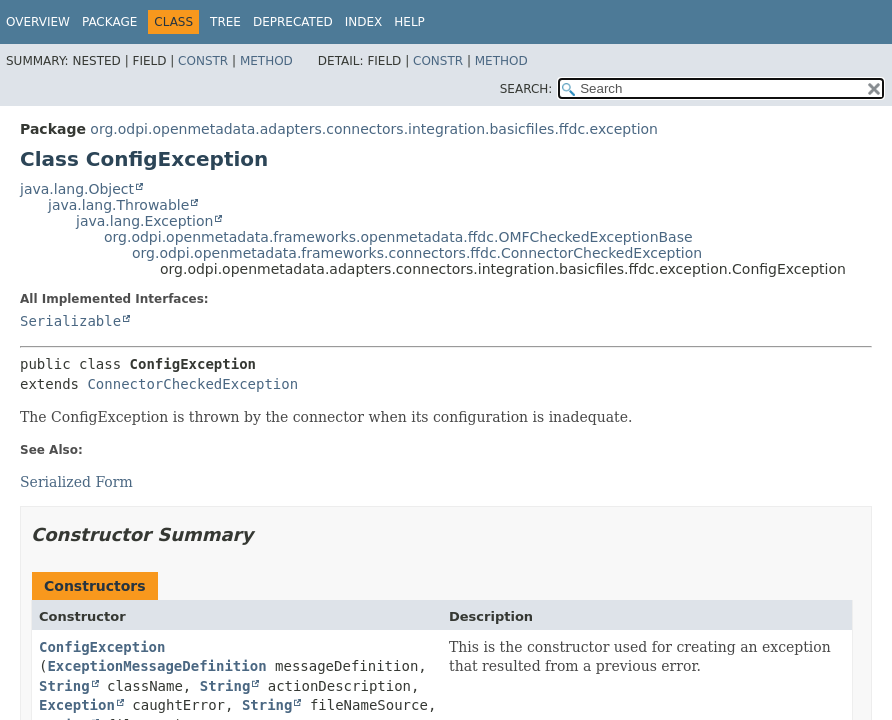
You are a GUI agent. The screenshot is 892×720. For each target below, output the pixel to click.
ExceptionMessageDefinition (156, 666)
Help (409, 22)
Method (266, 61)
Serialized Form (76, 482)
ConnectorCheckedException (192, 384)
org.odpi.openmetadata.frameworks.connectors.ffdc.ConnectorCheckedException (417, 253)
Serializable (70, 321)
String (64, 686)
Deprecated (293, 22)
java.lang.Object (77, 189)
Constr (203, 61)
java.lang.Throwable (118, 205)
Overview (38, 22)
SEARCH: (526, 89)
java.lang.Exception (144, 221)
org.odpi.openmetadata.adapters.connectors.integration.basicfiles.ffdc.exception (374, 129)
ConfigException (102, 647)
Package (109, 22)
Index (364, 22)
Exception (77, 705)
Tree (225, 22)
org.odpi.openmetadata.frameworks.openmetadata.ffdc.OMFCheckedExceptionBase (398, 237)
